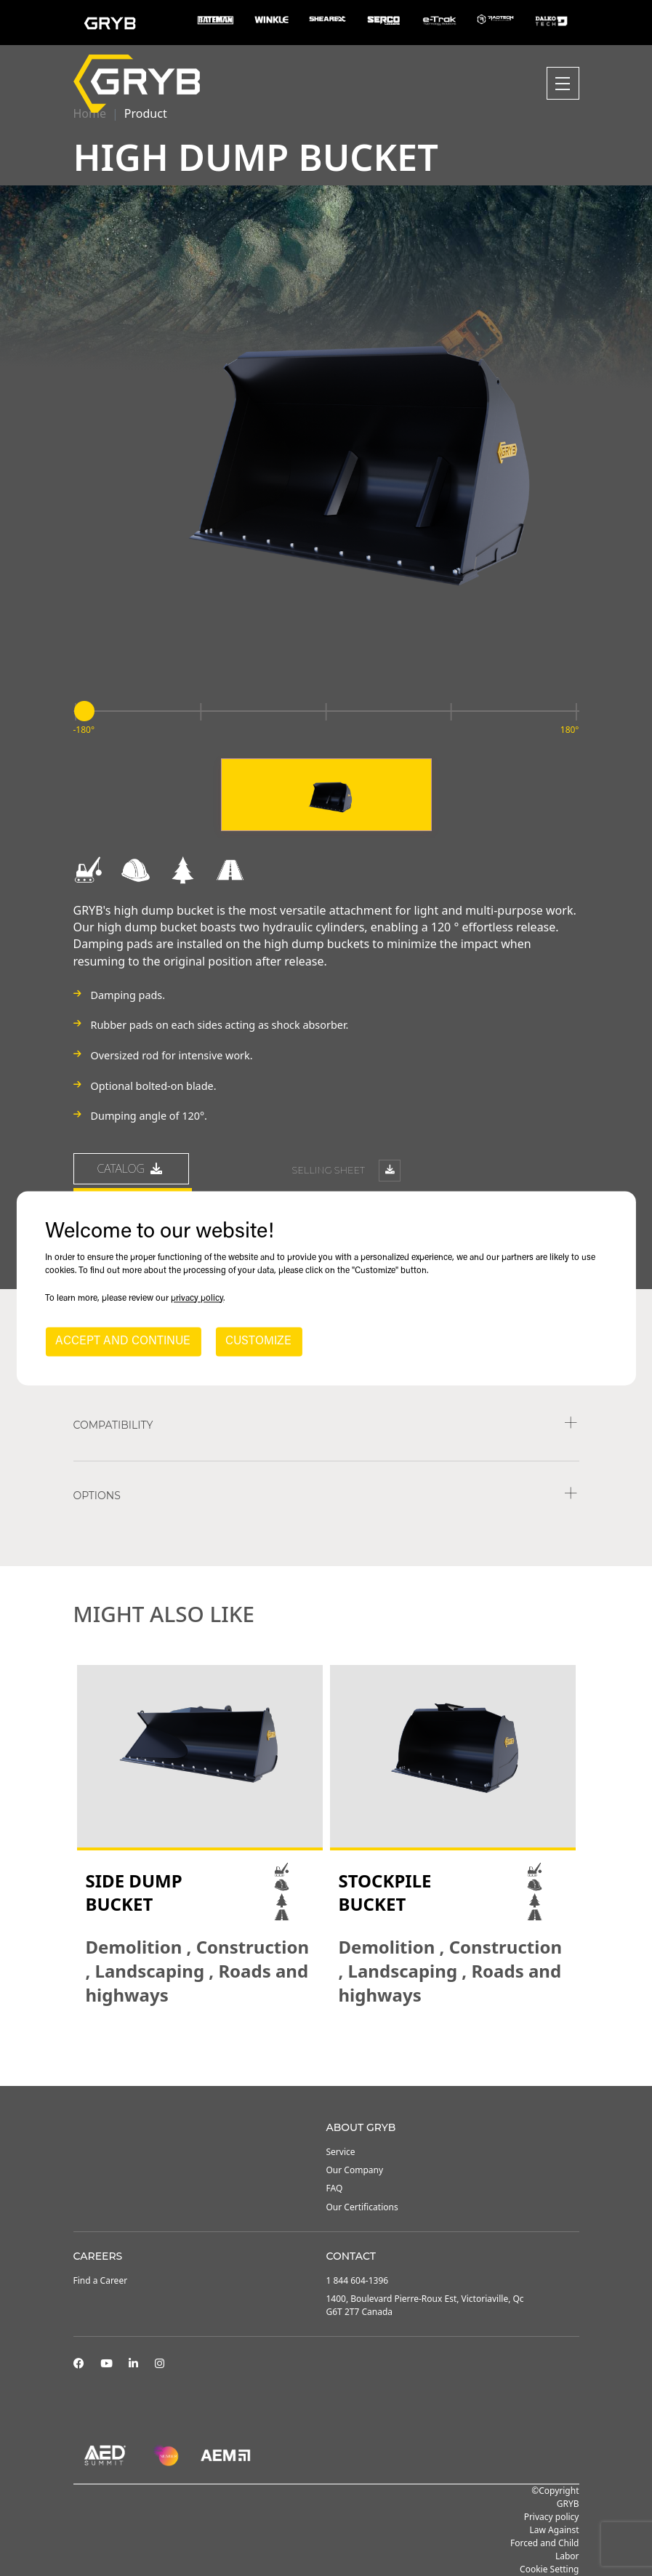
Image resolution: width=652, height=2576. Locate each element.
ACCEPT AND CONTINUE (122, 1341)
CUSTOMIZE (258, 1341)
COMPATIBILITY (113, 1425)
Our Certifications (362, 2207)
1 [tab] (311, 2046)
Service (340, 2152)
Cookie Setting (549, 2569)
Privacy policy (551, 2517)
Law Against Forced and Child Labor (544, 2543)
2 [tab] (326, 2046)
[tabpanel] (199, 1835)
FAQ (334, 2188)
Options (97, 1495)
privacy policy (197, 1298)
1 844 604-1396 (357, 2280)
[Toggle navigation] (563, 83)
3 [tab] (341, 2046)
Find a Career (100, 2280)
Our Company (355, 2170)
